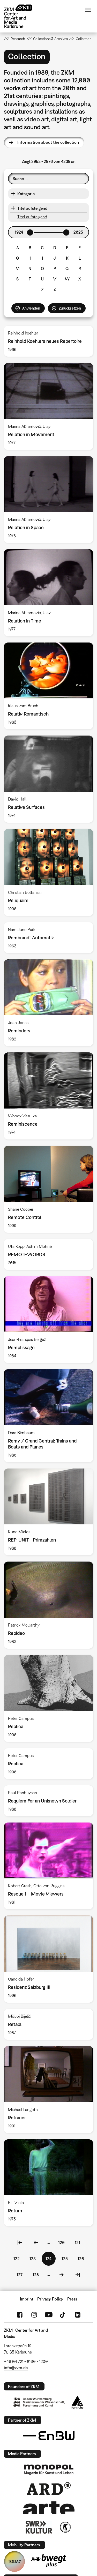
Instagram (34, 2315)
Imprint (26, 2299)
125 (66, 2258)
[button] (48, 193)
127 (21, 2274)
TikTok (63, 2315)
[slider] (30, 232)
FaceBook (19, 2315)
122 (17, 2258)
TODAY (14, 2561)
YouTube (48, 2315)
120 (62, 2242)
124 (51, 2260)
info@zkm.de (16, 2367)
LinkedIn (77, 2315)
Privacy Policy (50, 2299)
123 (33, 2258)
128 (37, 2274)
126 (82, 2258)
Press (72, 2299)
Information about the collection (48, 142)
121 (79, 2242)
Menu (88, 10)
